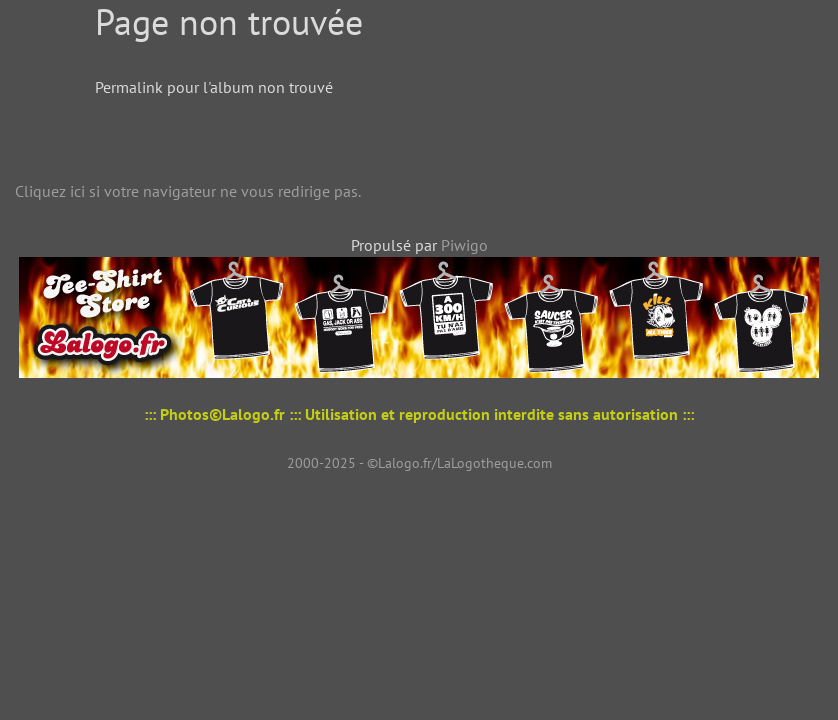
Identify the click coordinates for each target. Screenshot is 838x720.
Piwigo (464, 245)
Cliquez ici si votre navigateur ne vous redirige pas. (188, 191)
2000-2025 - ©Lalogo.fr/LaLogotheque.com (419, 463)
